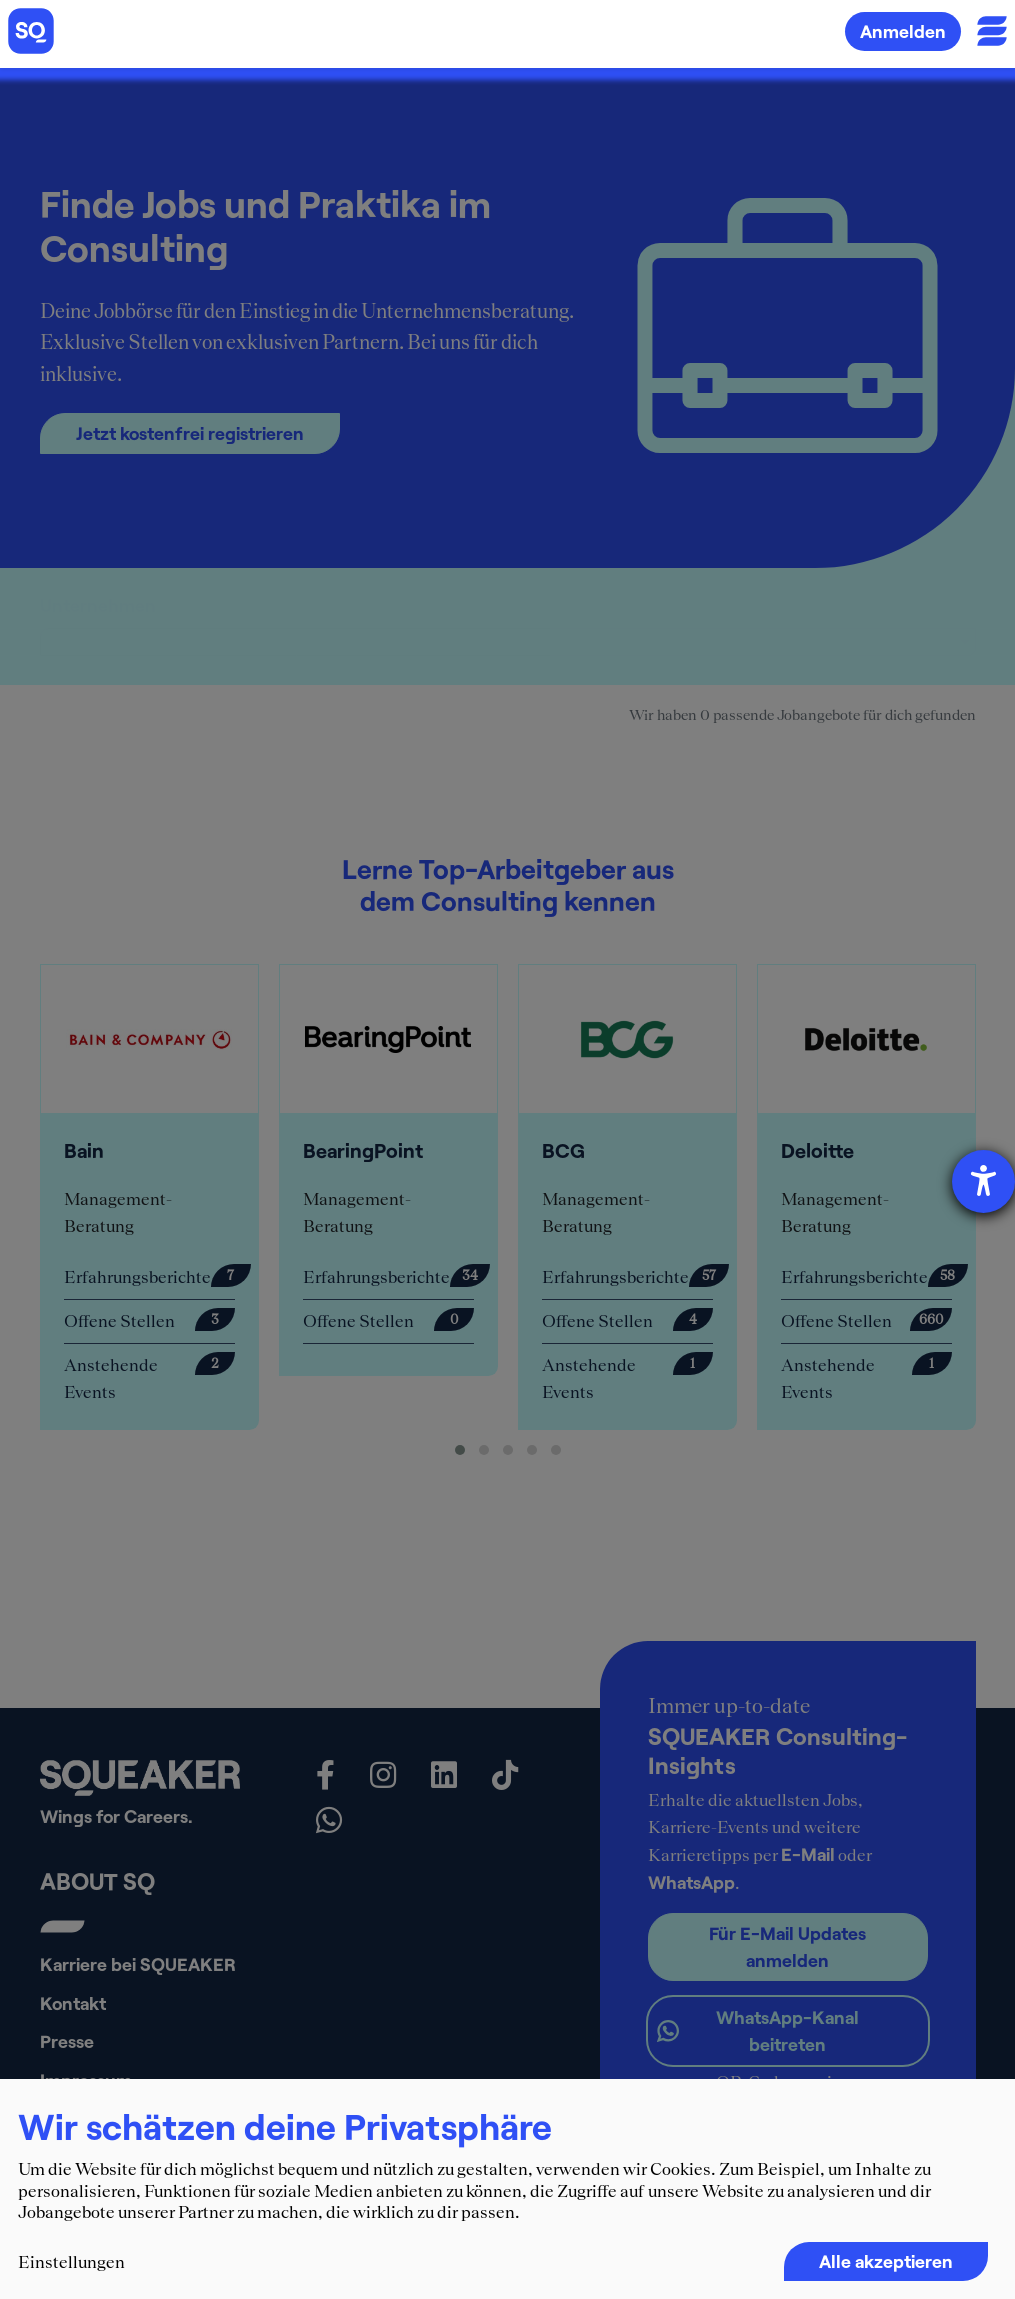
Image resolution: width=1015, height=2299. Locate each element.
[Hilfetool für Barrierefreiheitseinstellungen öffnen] (983, 1181)
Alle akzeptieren (886, 2261)
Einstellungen (71, 2262)
